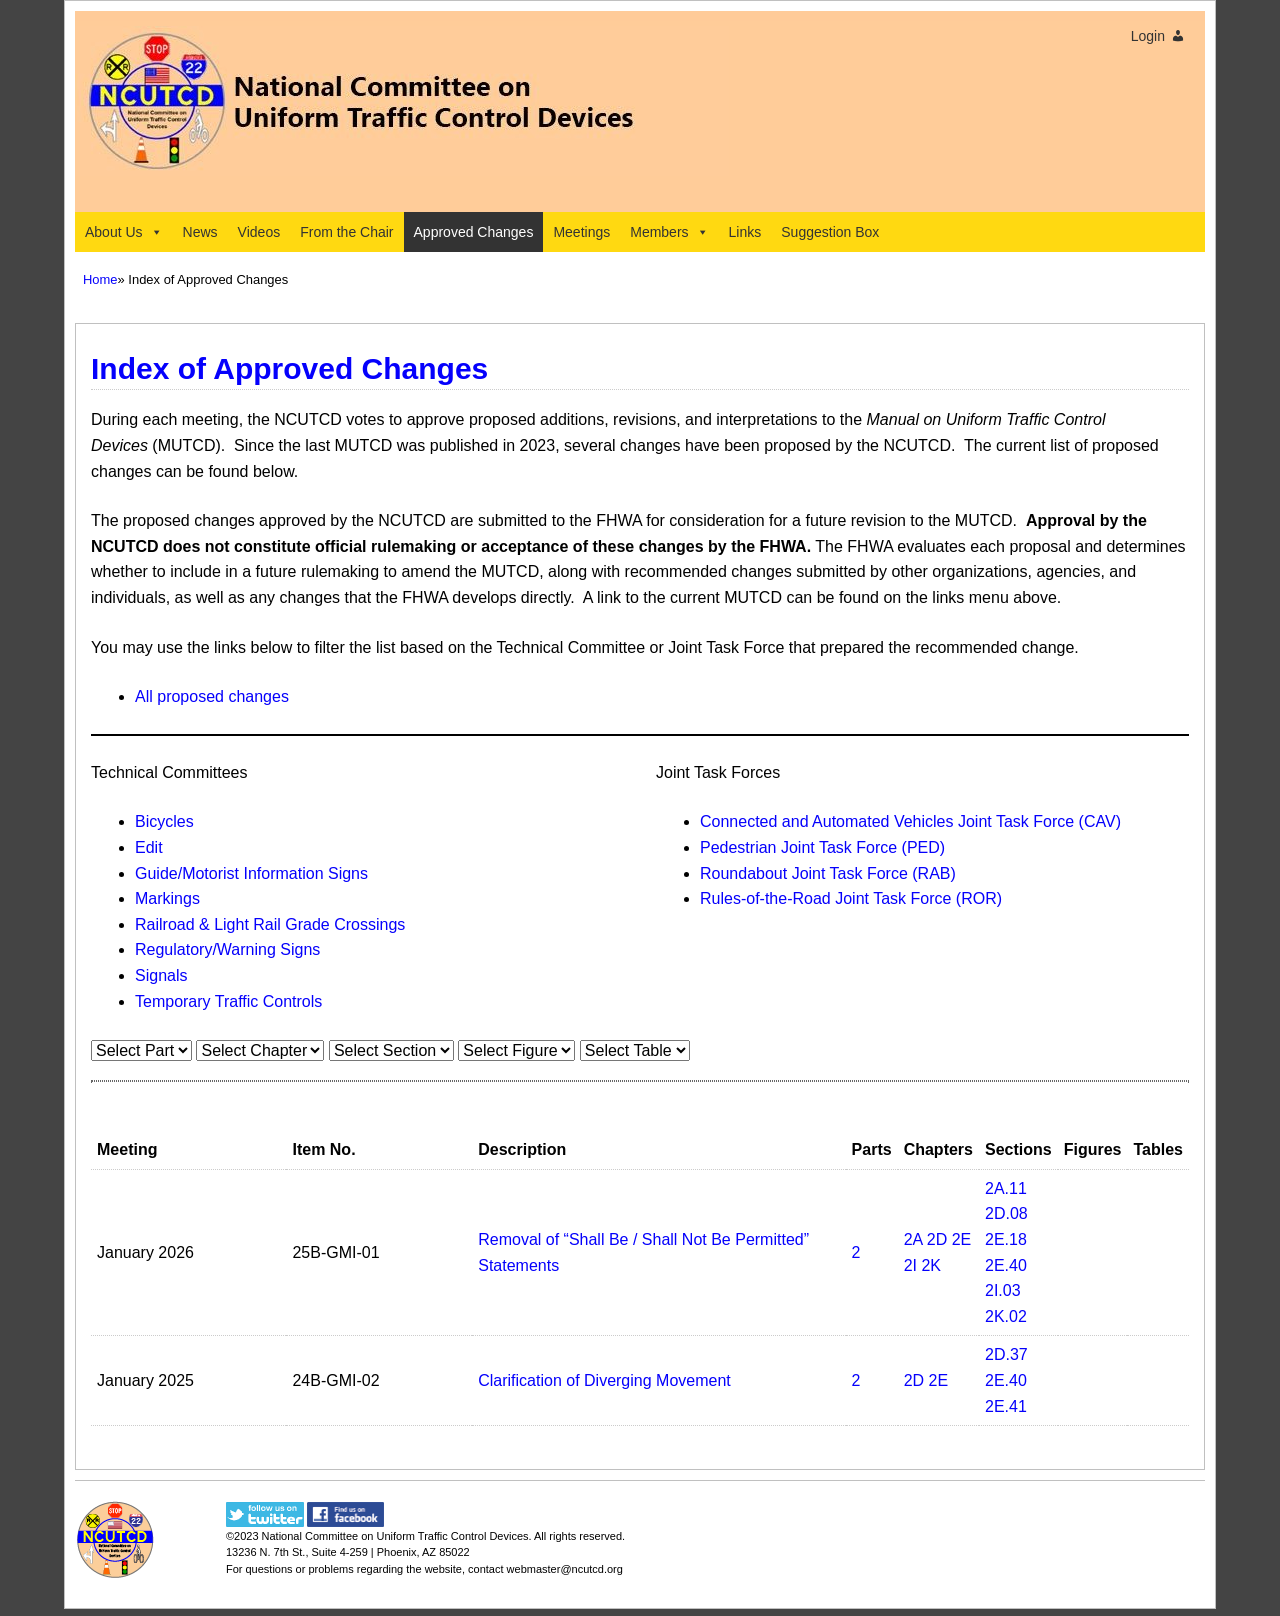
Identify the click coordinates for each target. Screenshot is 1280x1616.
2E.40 (1006, 1265)
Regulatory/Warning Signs (227, 949)
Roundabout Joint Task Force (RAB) (828, 873)
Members (669, 232)
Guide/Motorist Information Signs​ (251, 873)
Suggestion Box (830, 232)
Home (100, 279)
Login (1148, 36)
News (200, 232)
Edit (149, 847)
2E (962, 1239)
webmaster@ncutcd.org (565, 1569)
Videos (259, 232)
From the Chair (346, 232)
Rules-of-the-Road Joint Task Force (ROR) (851, 898)
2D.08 (1006, 1213)
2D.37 (1006, 1354)
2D (937, 1239)
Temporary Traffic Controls (228, 1001)
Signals (161, 975)
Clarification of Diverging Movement (604, 1380)
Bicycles (164, 821)
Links (745, 232)
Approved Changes (474, 232)
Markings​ (167, 898)
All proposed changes (212, 696)
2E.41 (1006, 1406)
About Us (124, 232)
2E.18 (1006, 1239)
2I (910, 1265)
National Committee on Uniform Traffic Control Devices (395, 1536)
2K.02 (1006, 1316)
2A (913, 1239)
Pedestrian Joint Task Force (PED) (822, 847)
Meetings (581, 232)
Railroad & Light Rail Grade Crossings (270, 924)
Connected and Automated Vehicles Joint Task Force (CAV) (910, 821)
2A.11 (1006, 1188)
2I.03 (1003, 1290)
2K (931, 1265)
